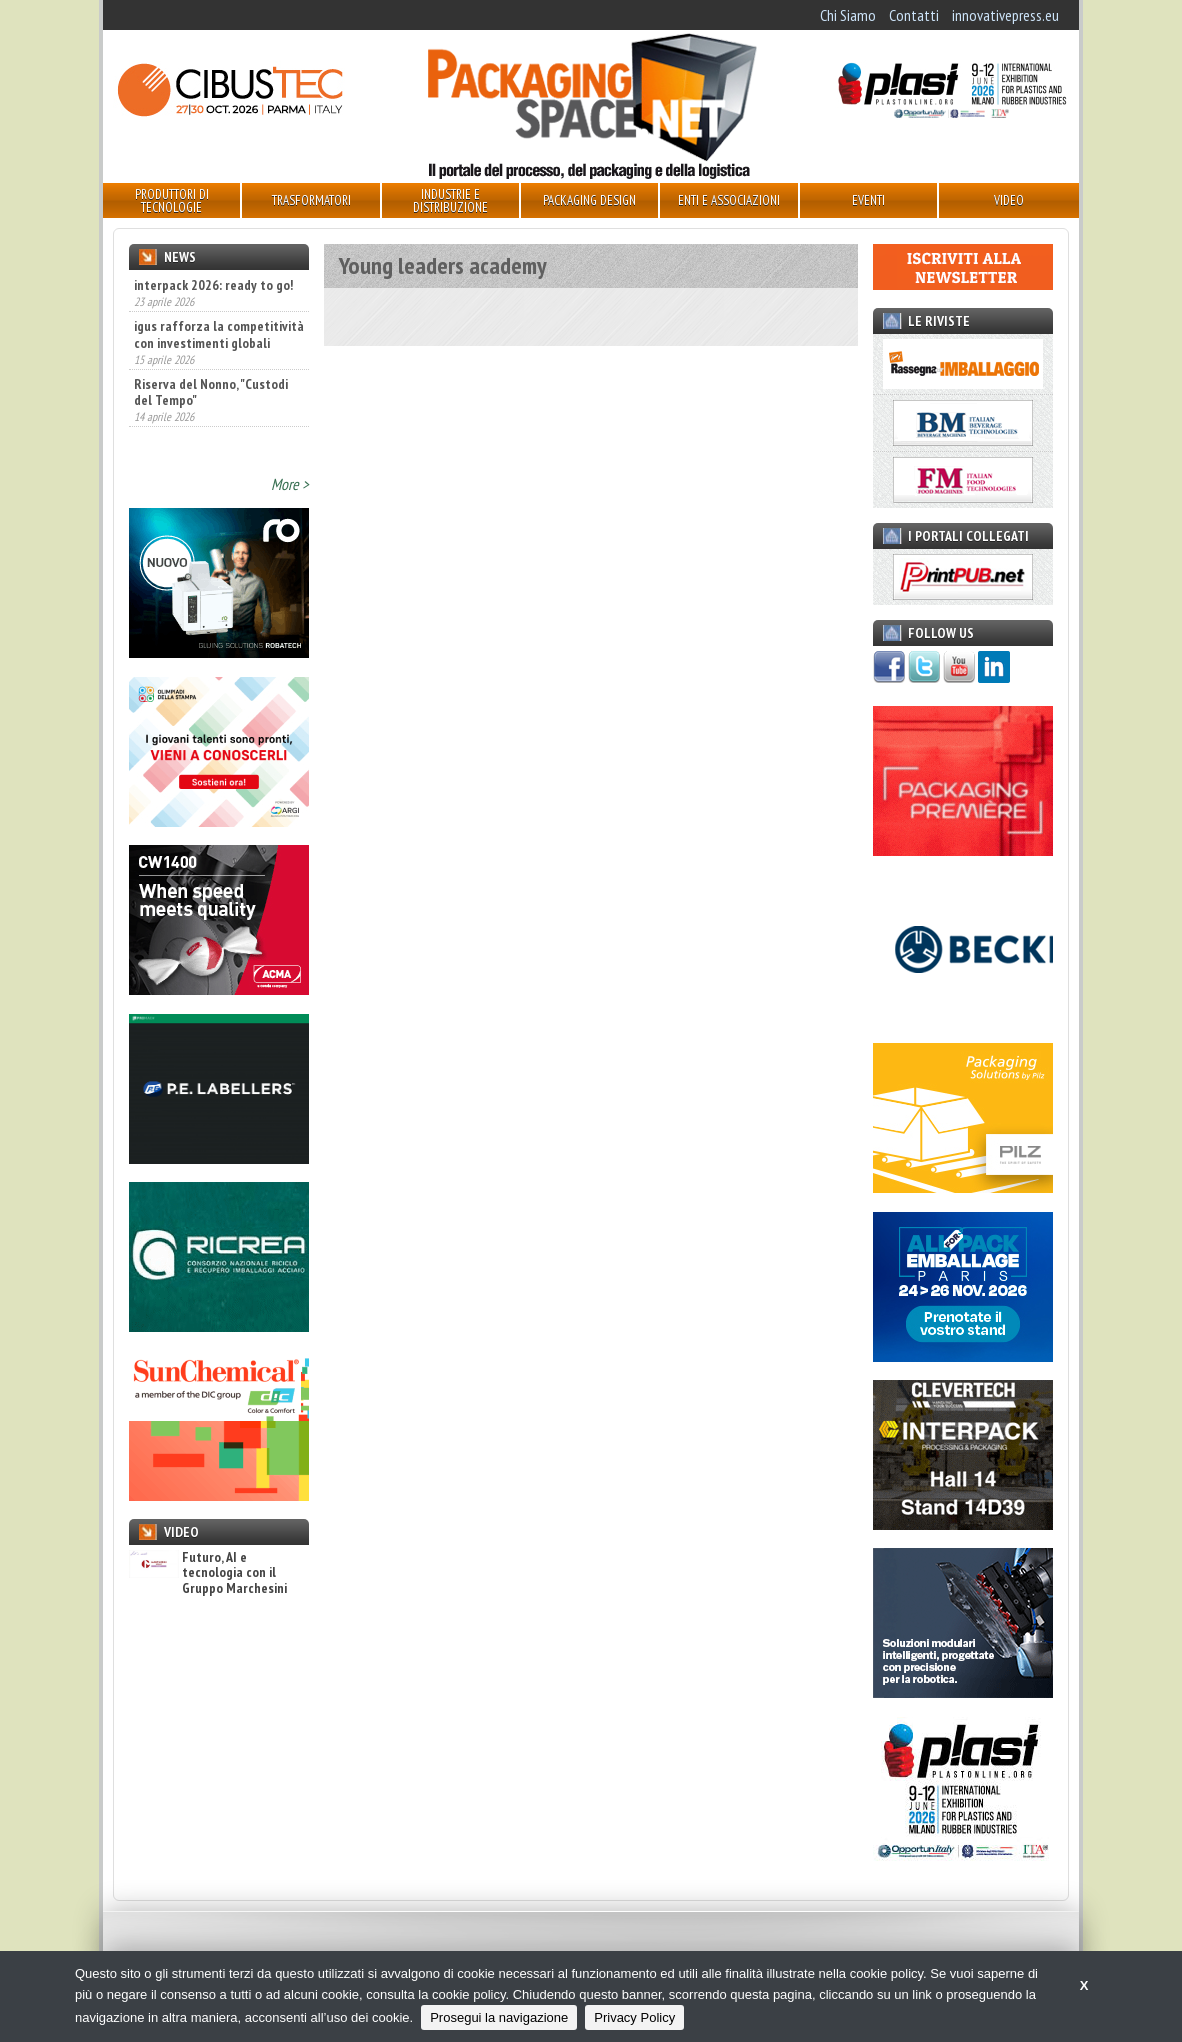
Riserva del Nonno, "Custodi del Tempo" (211, 435)
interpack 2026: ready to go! (213, 328)
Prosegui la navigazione (499, 2017)
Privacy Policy (634, 2017)
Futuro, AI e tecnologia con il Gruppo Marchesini (208, 1585)
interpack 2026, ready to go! (213, 285)
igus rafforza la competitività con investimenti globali (219, 378)
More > (290, 496)
